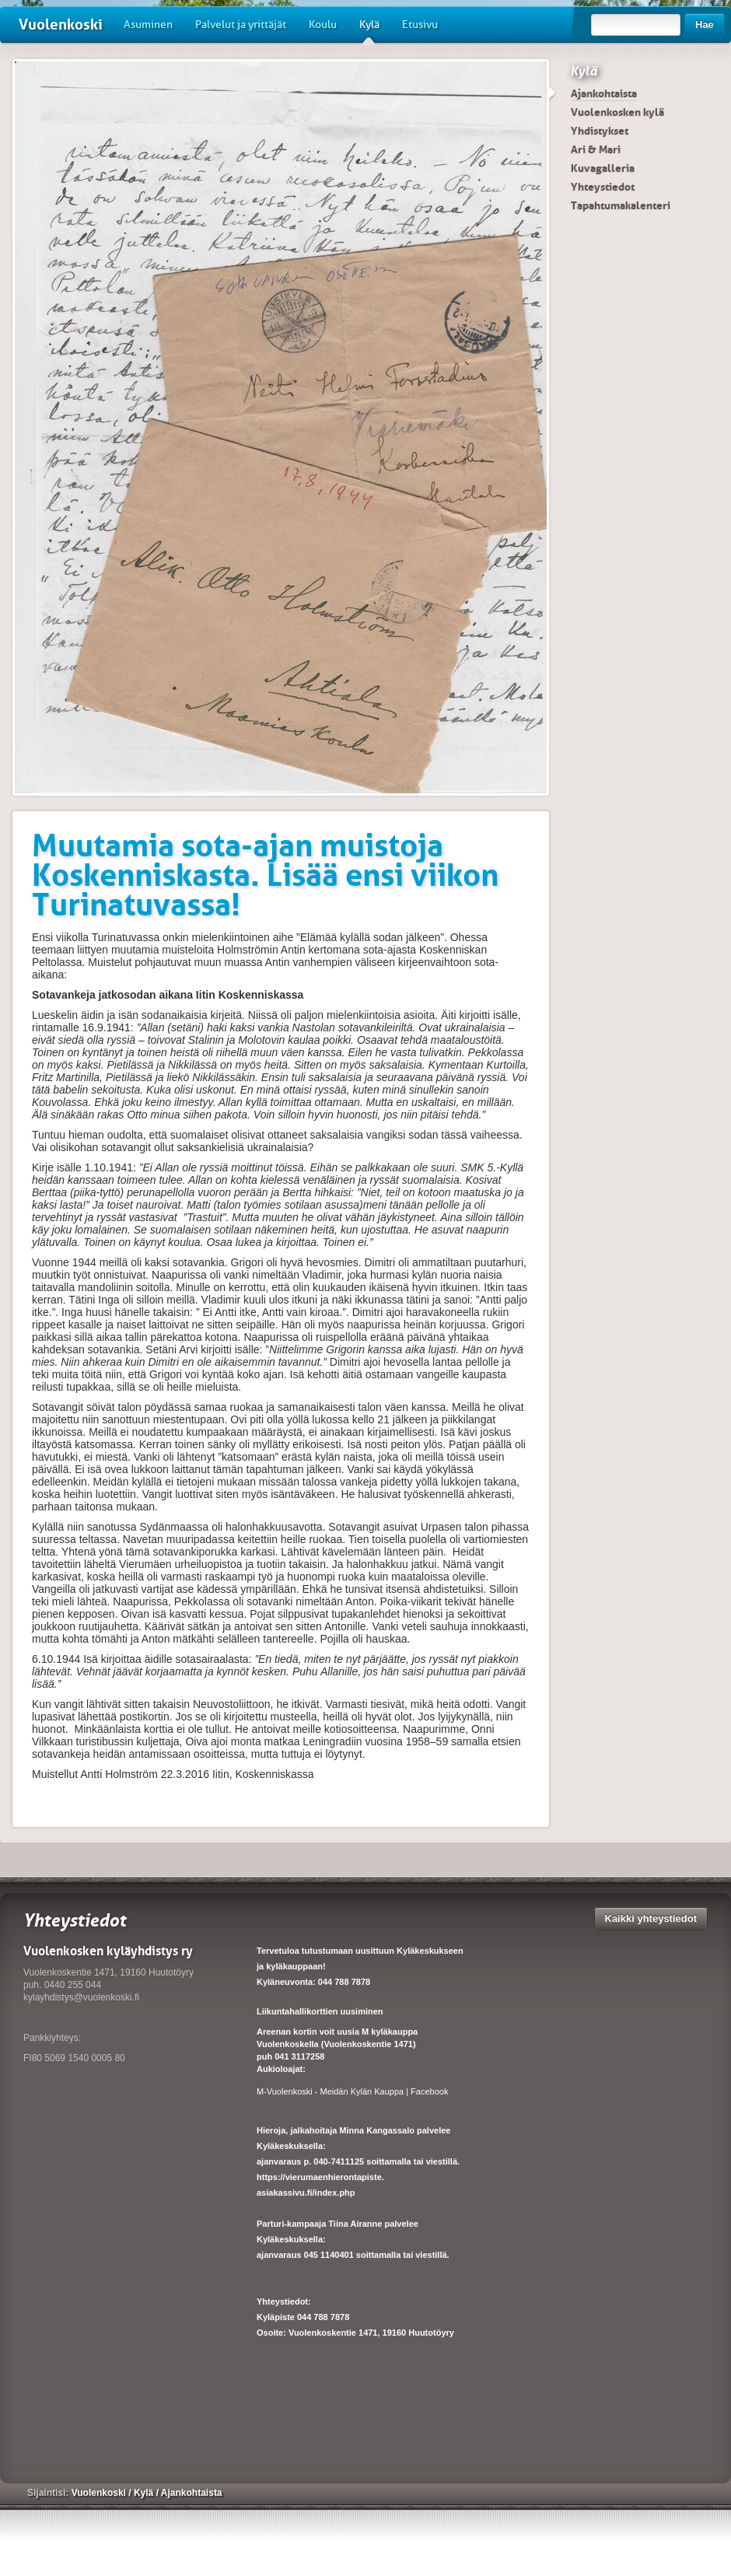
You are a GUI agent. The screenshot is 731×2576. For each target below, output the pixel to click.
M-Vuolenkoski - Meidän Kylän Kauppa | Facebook (352, 2091)
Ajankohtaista (604, 93)
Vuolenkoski (61, 24)
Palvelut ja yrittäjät (240, 24)
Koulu (323, 24)
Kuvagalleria (603, 168)
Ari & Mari (596, 149)
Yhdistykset (599, 131)
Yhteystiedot (603, 187)
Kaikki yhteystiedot (651, 1918)
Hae (704, 24)
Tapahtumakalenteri (620, 205)
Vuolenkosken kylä (617, 112)
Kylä (369, 30)
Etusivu (420, 24)
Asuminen (148, 24)
